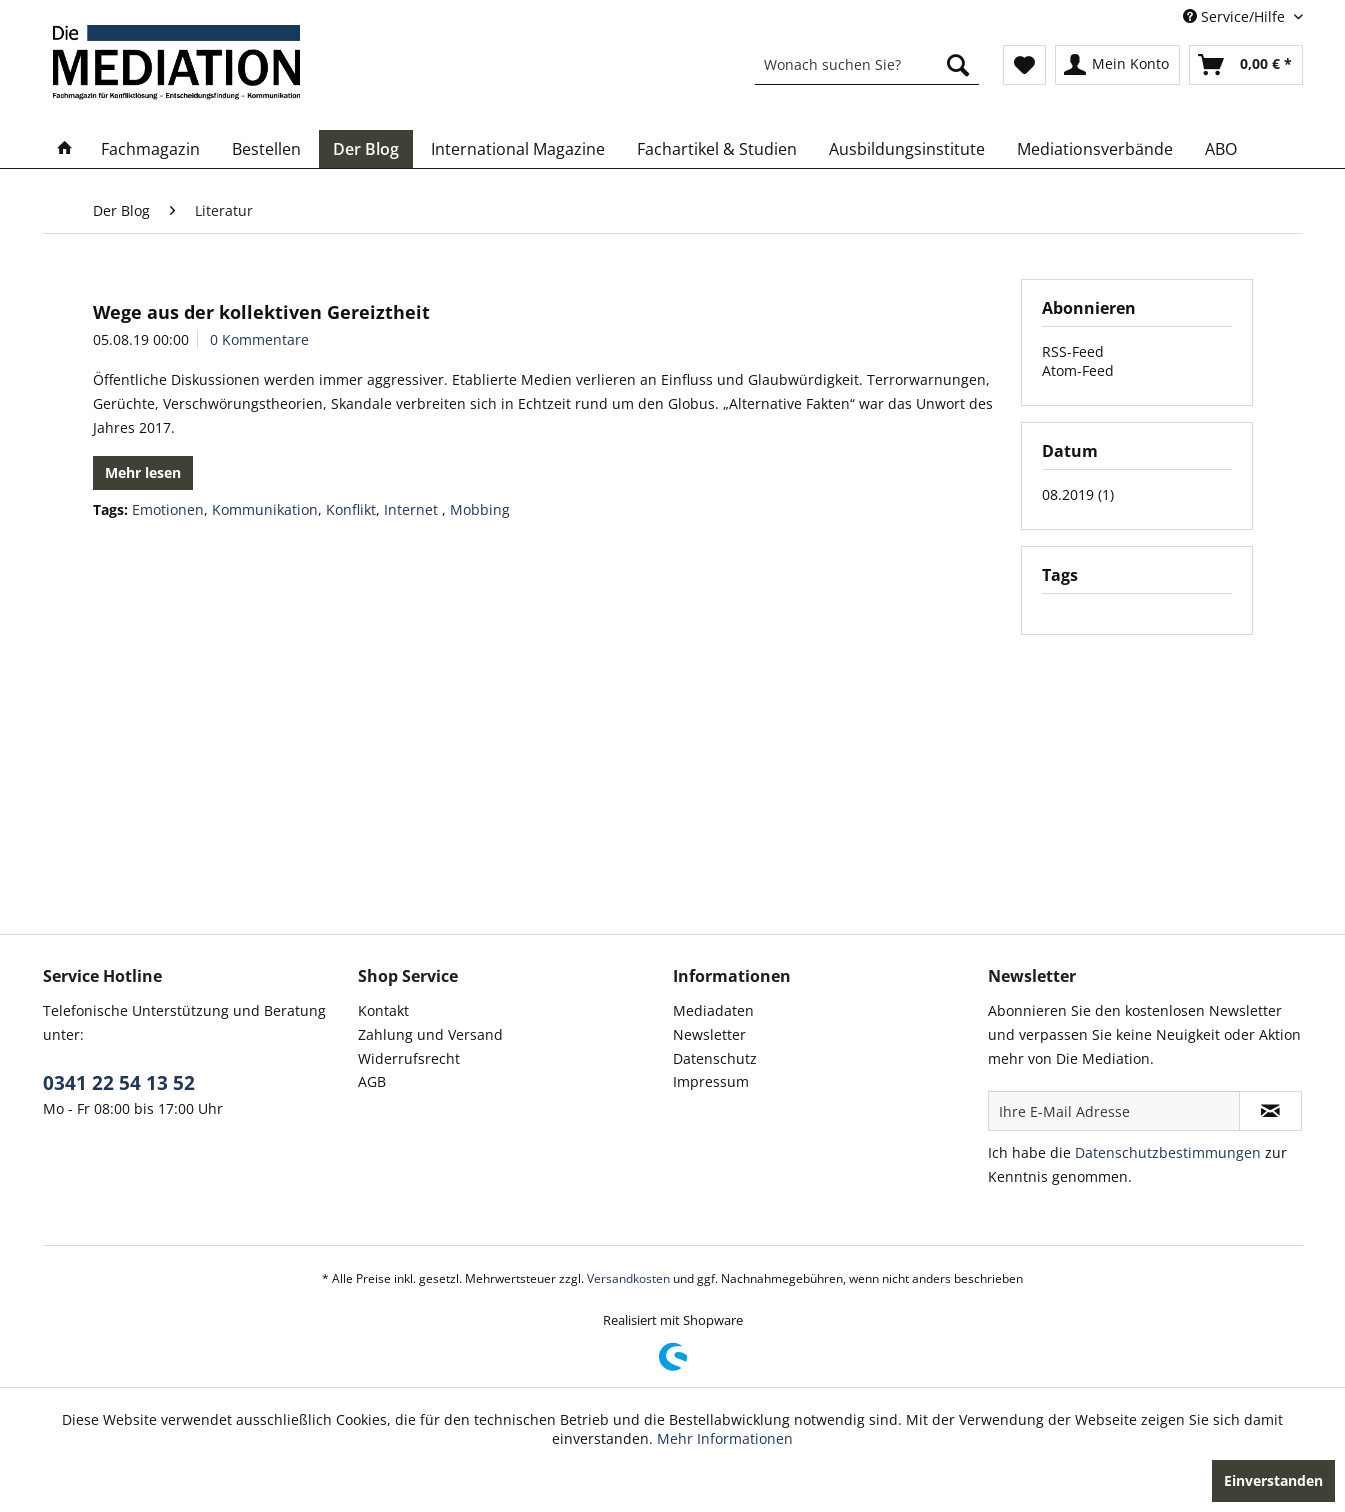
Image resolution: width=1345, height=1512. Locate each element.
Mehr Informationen (725, 1438)
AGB (372, 1081)
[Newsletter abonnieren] (1270, 1111)
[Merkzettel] (1024, 65)
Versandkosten (628, 1278)
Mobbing (480, 509)
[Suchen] (958, 65)
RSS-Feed (1073, 351)
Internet (413, 509)
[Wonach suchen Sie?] (867, 65)
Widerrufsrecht (409, 1058)
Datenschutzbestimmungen (1168, 1152)
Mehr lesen (143, 472)
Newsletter (709, 1034)
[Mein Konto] (1117, 65)
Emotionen (168, 509)
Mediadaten (713, 1010)
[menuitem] (867, 65)
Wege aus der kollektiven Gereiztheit (261, 312)
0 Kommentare (259, 339)
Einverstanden (1273, 1480)
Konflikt (351, 509)
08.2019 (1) (1078, 494)
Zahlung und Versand (430, 1034)
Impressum (711, 1081)
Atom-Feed (1078, 370)
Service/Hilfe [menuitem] (1236, 16)
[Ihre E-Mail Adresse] (1114, 1111)
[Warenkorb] (1246, 65)
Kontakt (383, 1010)
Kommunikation (265, 509)
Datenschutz (715, 1058)
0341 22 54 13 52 (119, 1083)
